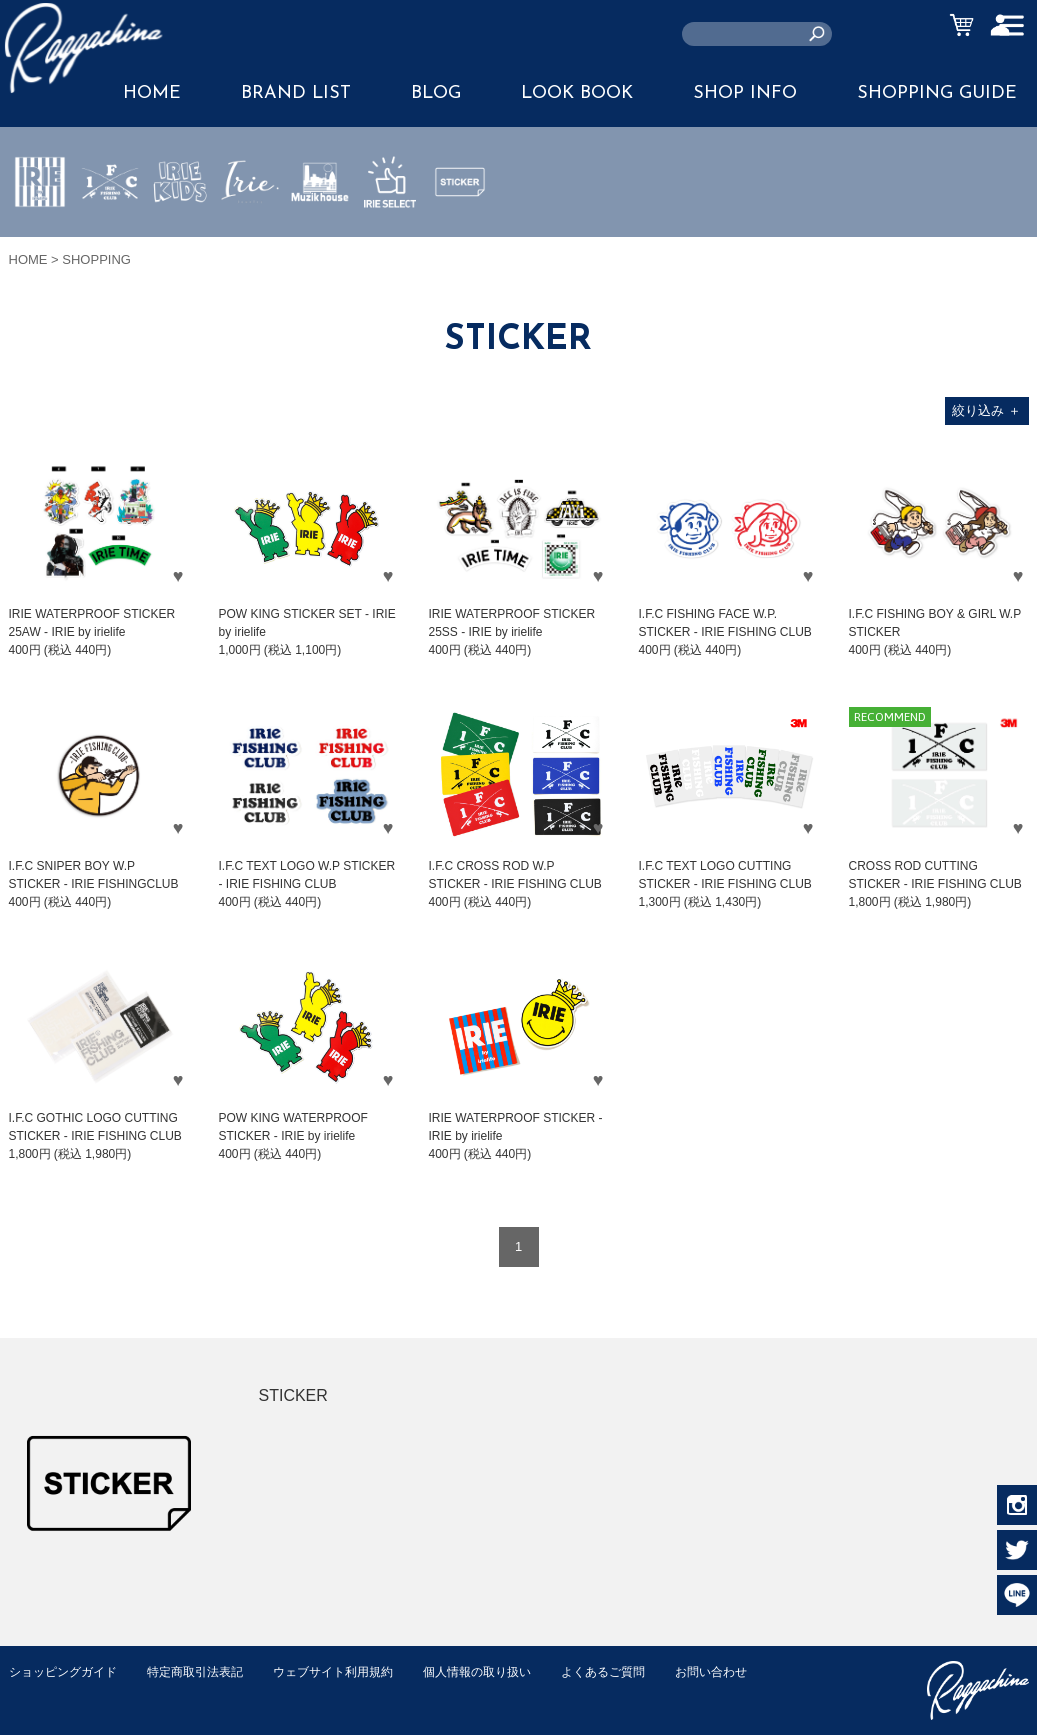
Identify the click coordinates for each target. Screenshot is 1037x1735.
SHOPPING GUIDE (937, 93)
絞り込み (986, 410)
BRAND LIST (296, 93)
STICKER (460, 229)
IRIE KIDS (180, 241)
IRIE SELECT (390, 241)
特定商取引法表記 (208, 1671)
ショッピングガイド (67, 1671)
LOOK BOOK (577, 93)
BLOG (436, 93)
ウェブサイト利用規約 (355, 1671)
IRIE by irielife (40, 241)
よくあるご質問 (642, 1671)
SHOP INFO (745, 93)
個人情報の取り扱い (508, 1671)
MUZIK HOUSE (320, 241)
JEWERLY (250, 229)
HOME (28, 259)
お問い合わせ (48, 1692)
